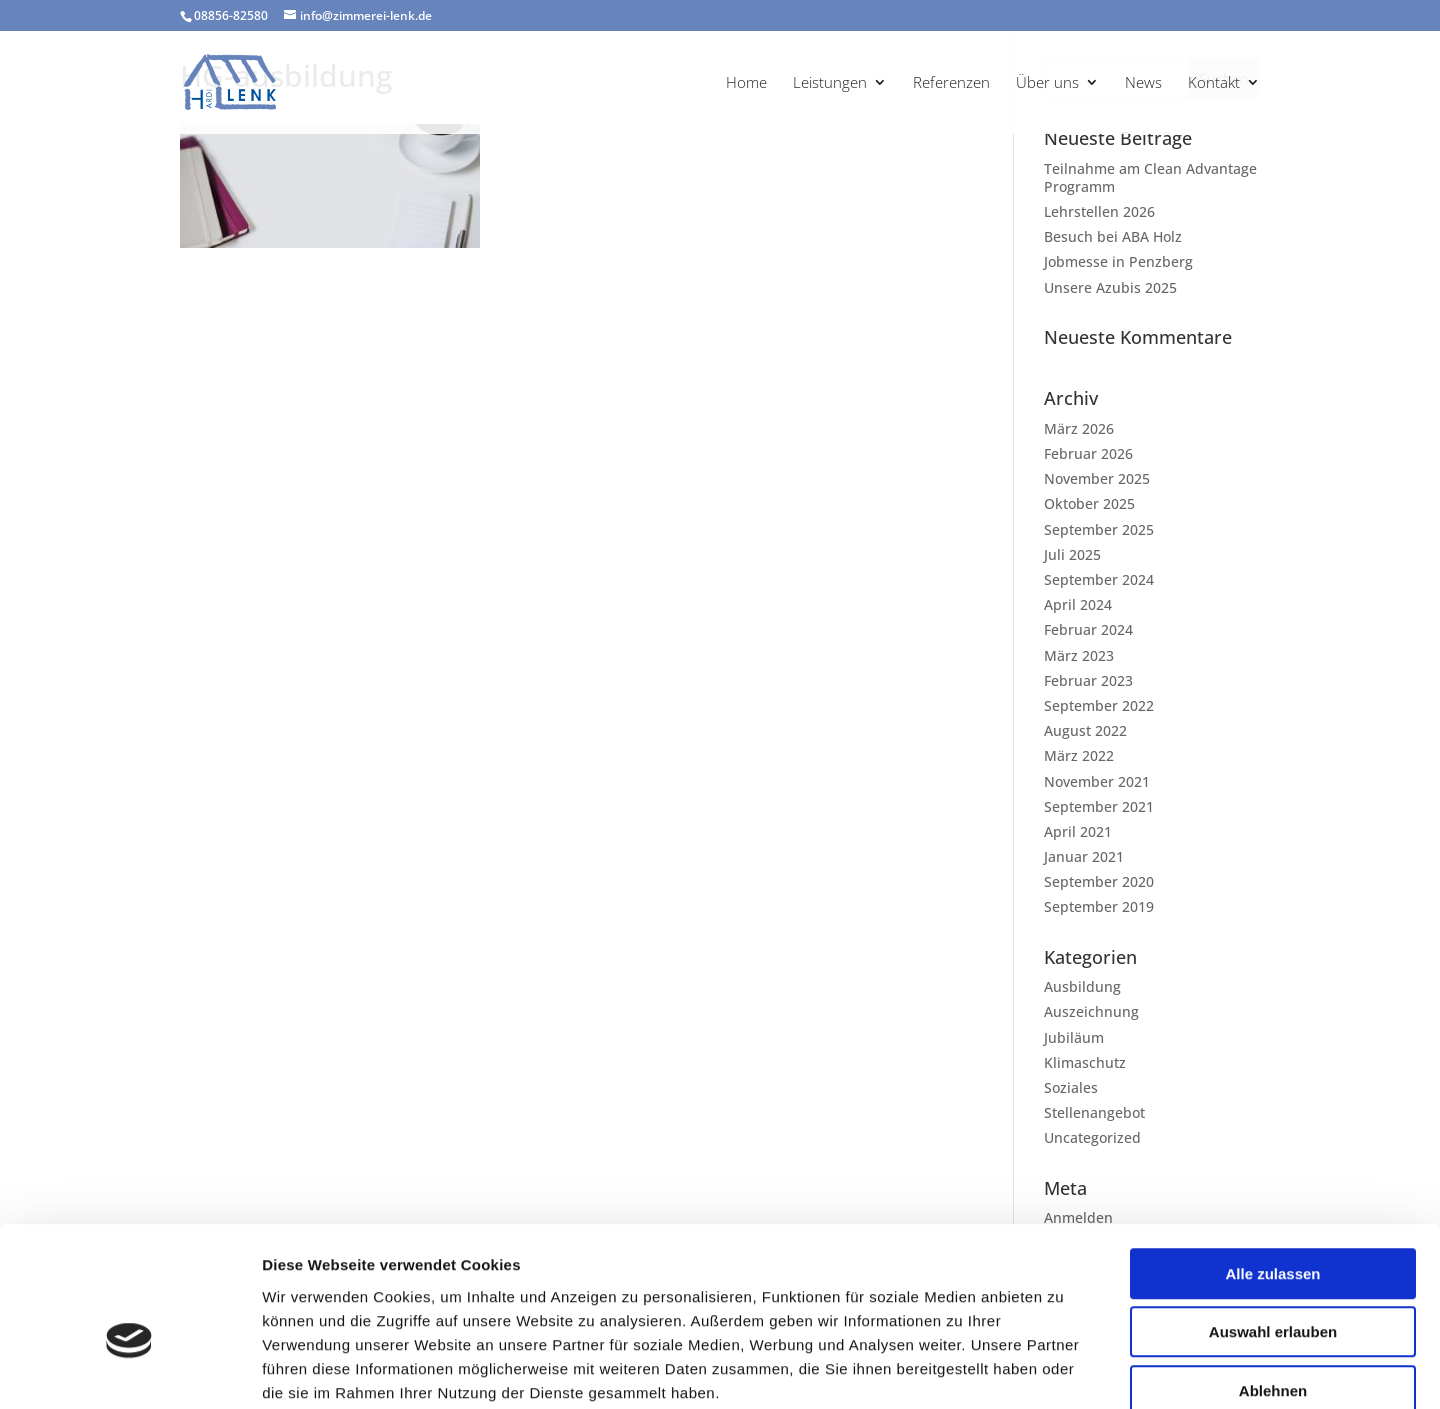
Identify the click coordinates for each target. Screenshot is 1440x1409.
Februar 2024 (1088, 629)
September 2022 (1099, 705)
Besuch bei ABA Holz (1113, 236)
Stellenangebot (1094, 1112)
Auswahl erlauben (1273, 1223)
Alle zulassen (1272, 1164)
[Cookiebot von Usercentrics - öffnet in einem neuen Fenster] (129, 1370)
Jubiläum (1074, 1037)
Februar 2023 (1088, 680)
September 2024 (1099, 579)
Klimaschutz (1085, 1062)
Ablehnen (1273, 1281)
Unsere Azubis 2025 (1110, 287)
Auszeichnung (1091, 1011)
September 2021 (1099, 806)
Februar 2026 (1088, 453)
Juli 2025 (1072, 554)
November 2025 (1097, 478)
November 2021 (1097, 781)
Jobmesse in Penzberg (1118, 261)
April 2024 (1078, 604)
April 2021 (1078, 831)
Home (746, 83)
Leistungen (830, 83)
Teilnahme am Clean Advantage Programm (1150, 177)
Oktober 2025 (1089, 503)
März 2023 (1079, 655)
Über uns (1047, 83)
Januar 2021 (1084, 856)
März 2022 (1079, 755)
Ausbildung (1082, 986)
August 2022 (1085, 730)
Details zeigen (1063, 1369)
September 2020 (1099, 881)
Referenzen (951, 83)
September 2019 (1099, 906)
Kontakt (1214, 83)
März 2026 (1079, 428)
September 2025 (1099, 529)
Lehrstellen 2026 (1099, 211)
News (1143, 83)
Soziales (1071, 1087)
